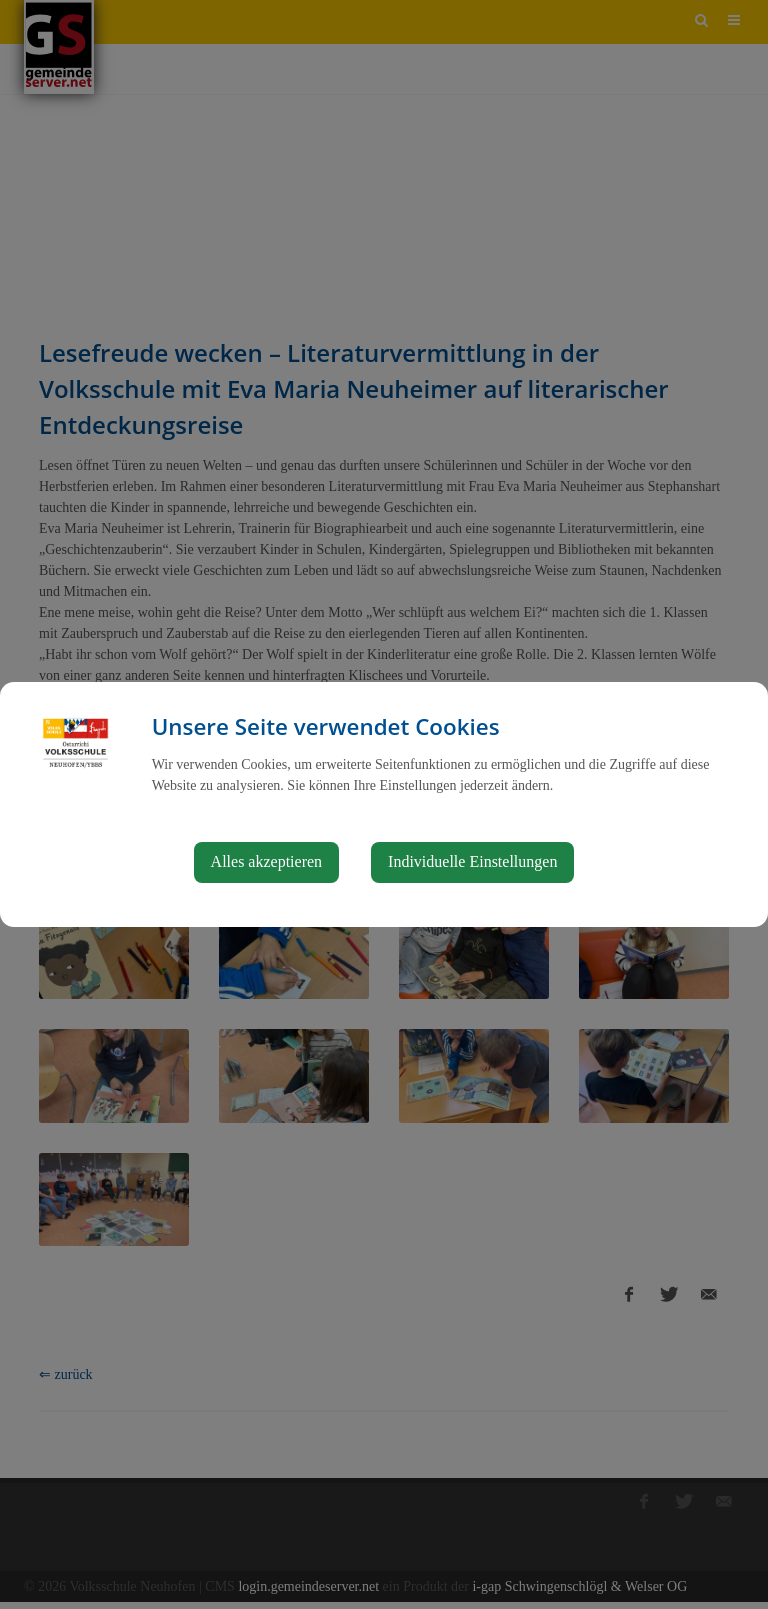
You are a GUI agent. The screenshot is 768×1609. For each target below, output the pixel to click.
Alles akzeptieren (267, 861)
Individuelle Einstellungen (472, 861)
